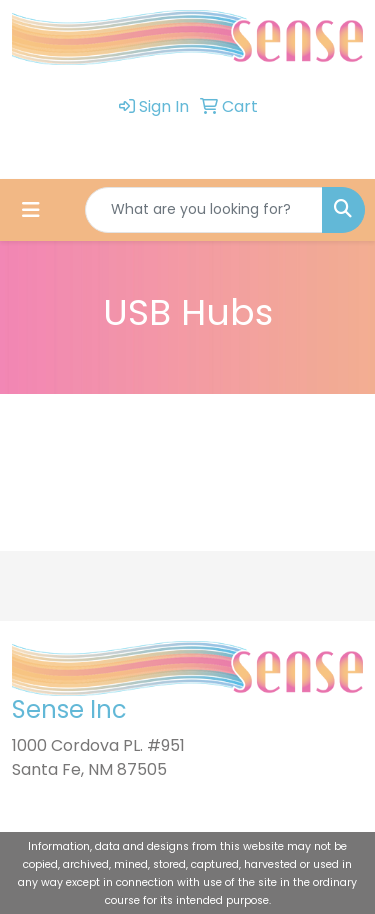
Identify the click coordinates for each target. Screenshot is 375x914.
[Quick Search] (204, 210)
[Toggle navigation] (31, 210)
